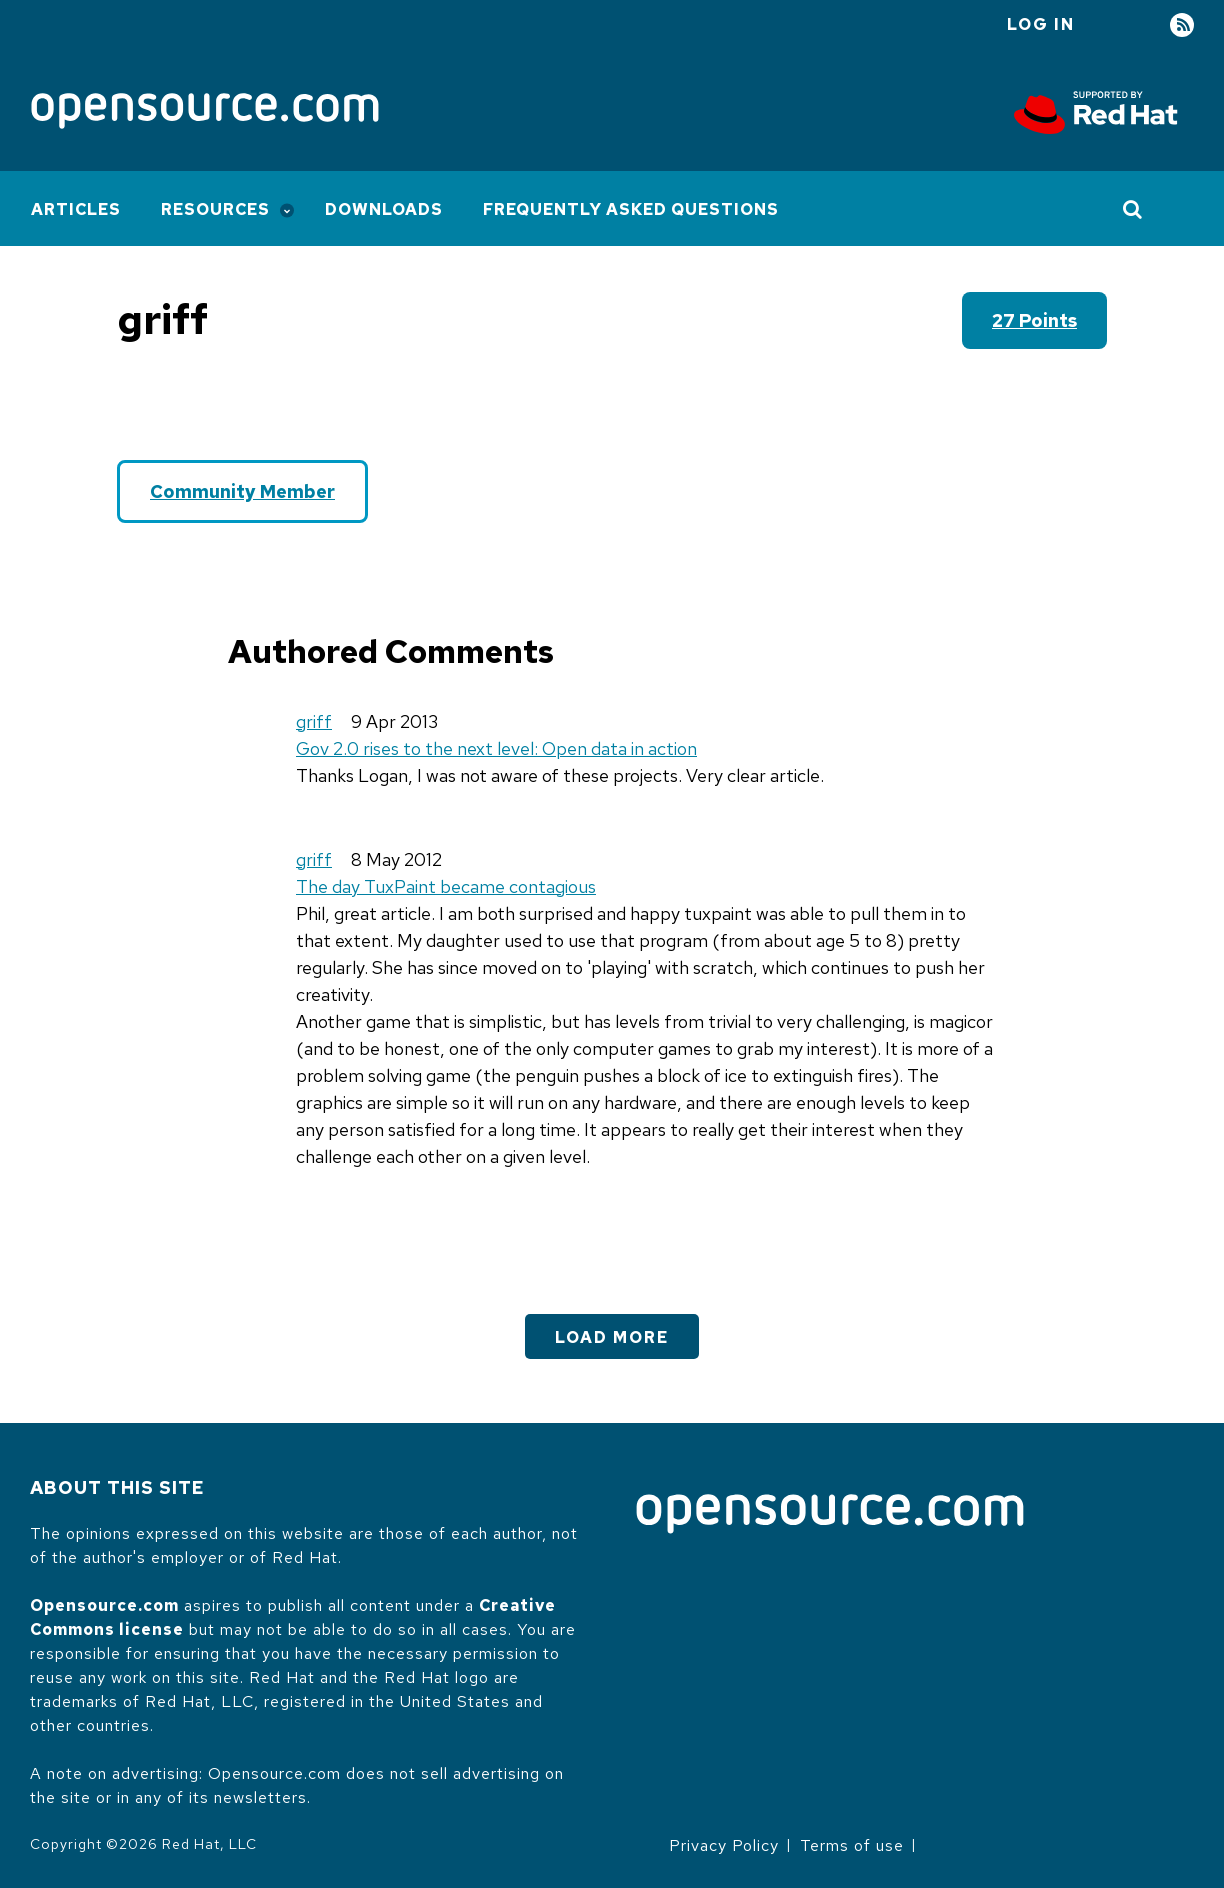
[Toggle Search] (1133, 209)
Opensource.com (104, 1605)
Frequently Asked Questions (631, 209)
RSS (1182, 25)
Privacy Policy (724, 1845)
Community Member (242, 491)
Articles (76, 209)
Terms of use (852, 1845)
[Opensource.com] (205, 112)
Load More (612, 1337)
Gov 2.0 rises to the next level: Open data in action (496, 748)
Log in (1041, 24)
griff (314, 721)
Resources (215, 209)
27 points (1034, 320)
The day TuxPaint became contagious (446, 886)
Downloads (384, 209)
